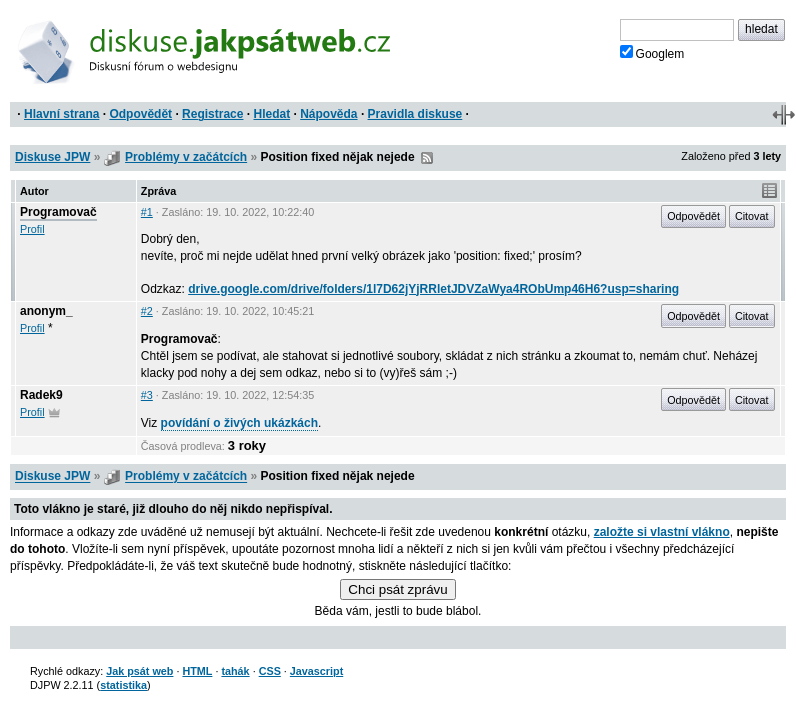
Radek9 (41, 395)
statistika (123, 685)
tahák (235, 671)
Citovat (752, 216)
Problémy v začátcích (186, 157)
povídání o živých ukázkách (239, 423)
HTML (197, 671)
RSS (427, 158)
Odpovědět (140, 114)
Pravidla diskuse (415, 114)
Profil (32, 229)
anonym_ (46, 311)
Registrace (212, 114)
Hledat (271, 114)
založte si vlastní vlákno (662, 532)
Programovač (58, 212)
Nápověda (328, 114)
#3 (147, 395)
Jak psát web (139, 671)
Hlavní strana (61, 114)
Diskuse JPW (52, 157)
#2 (147, 311)
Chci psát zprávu (397, 589)
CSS (270, 671)
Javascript (316, 671)
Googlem (652, 53)
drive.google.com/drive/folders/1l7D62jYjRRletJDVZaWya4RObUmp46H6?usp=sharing (433, 289)
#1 (147, 212)
